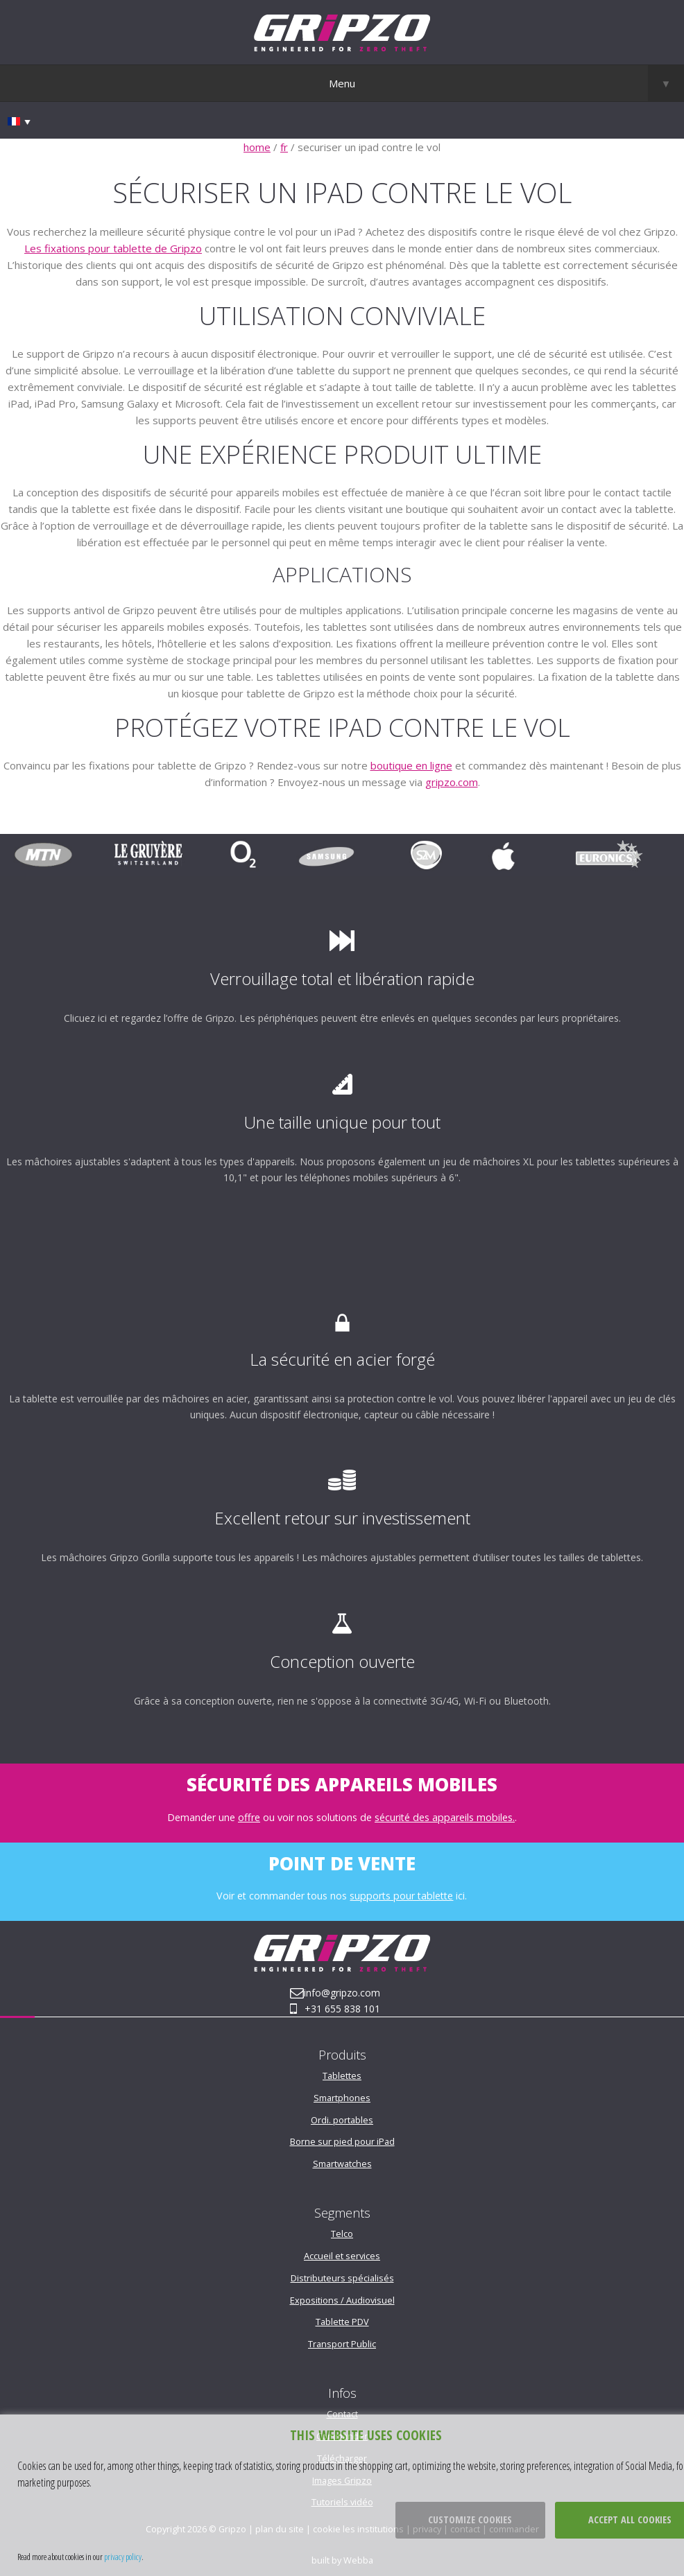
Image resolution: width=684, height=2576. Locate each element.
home (257, 147)
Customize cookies (470, 2519)
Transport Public (342, 2344)
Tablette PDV (342, 2321)
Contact (342, 2414)
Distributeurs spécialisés (342, 2278)
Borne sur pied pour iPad (342, 2141)
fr (284, 147)
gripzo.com (451, 782)
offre (249, 1817)
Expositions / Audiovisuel (342, 2300)
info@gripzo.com (342, 1992)
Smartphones (342, 2097)
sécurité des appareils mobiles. (445, 1817)
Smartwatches (342, 2163)
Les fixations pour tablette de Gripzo (113, 248)
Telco (342, 2233)
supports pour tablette (401, 1895)
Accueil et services (342, 2255)
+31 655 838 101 (342, 2008)
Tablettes (342, 2075)
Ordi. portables (342, 2120)
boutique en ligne (411, 765)
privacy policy (123, 2556)
